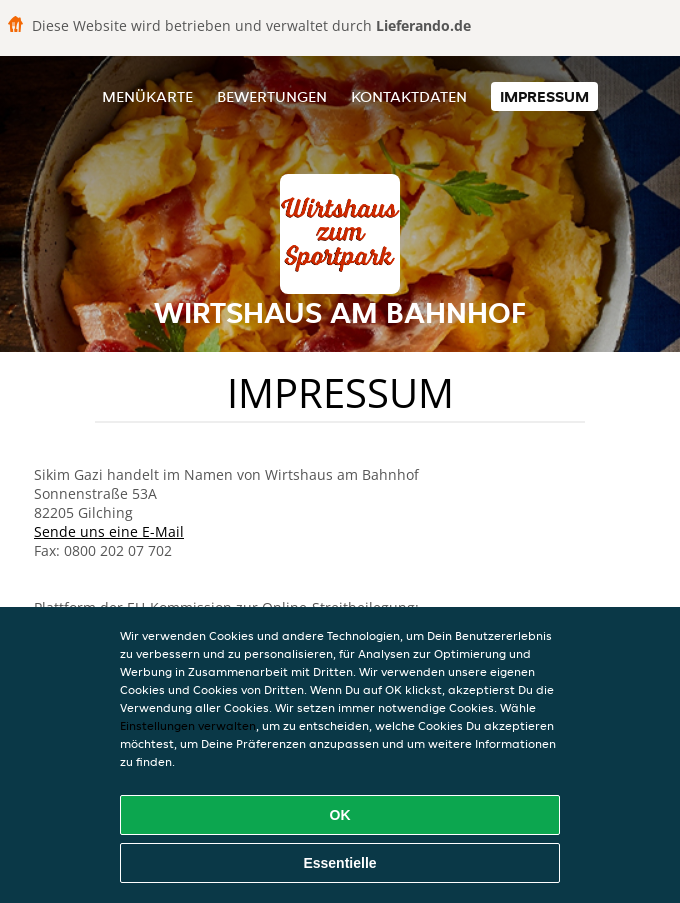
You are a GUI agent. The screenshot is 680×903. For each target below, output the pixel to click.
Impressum (544, 96)
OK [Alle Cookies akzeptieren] (340, 815)
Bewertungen (272, 96)
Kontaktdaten (409, 96)
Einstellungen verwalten (188, 725)
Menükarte (147, 96)
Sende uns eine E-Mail (109, 531)
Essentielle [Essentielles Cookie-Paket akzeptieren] (339, 863)
